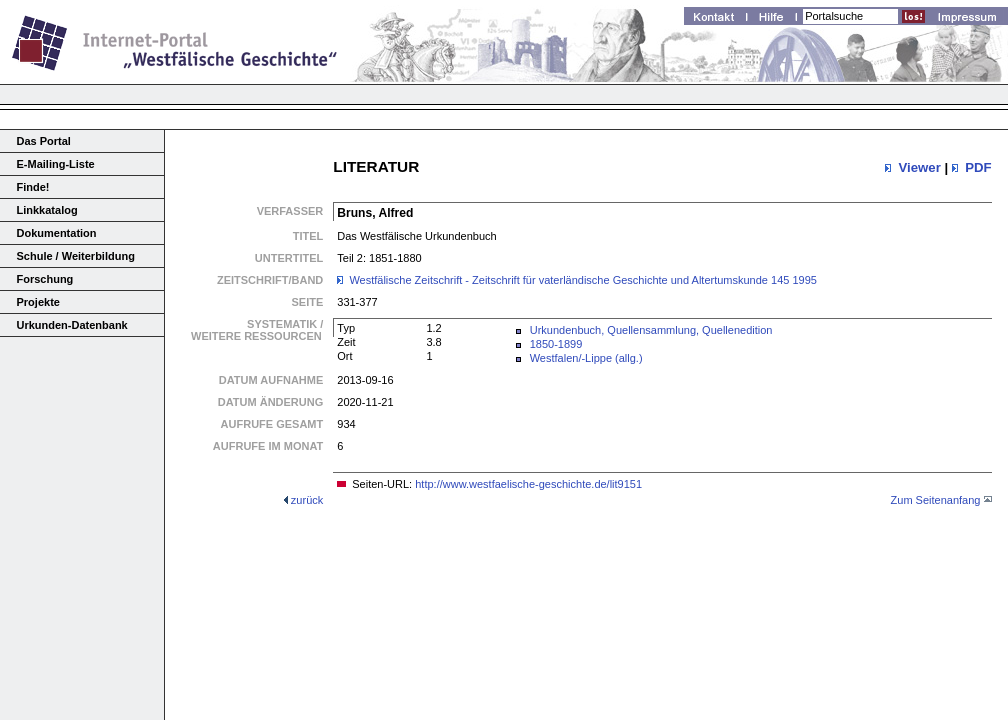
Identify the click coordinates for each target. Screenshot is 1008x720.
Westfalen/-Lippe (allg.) (586, 358)
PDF (978, 167)
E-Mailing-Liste (56, 164)
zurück (307, 500)
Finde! (33, 187)
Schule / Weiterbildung (76, 256)
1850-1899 (556, 344)
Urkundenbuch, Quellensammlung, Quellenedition (651, 330)
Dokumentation (57, 233)
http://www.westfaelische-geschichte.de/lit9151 (528, 484)
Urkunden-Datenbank (72, 325)
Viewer (919, 167)
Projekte (38, 302)
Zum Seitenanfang (936, 500)
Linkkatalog (47, 210)
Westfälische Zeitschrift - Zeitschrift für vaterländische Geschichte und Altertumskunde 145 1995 (583, 280)
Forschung (45, 279)
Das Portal (44, 141)
